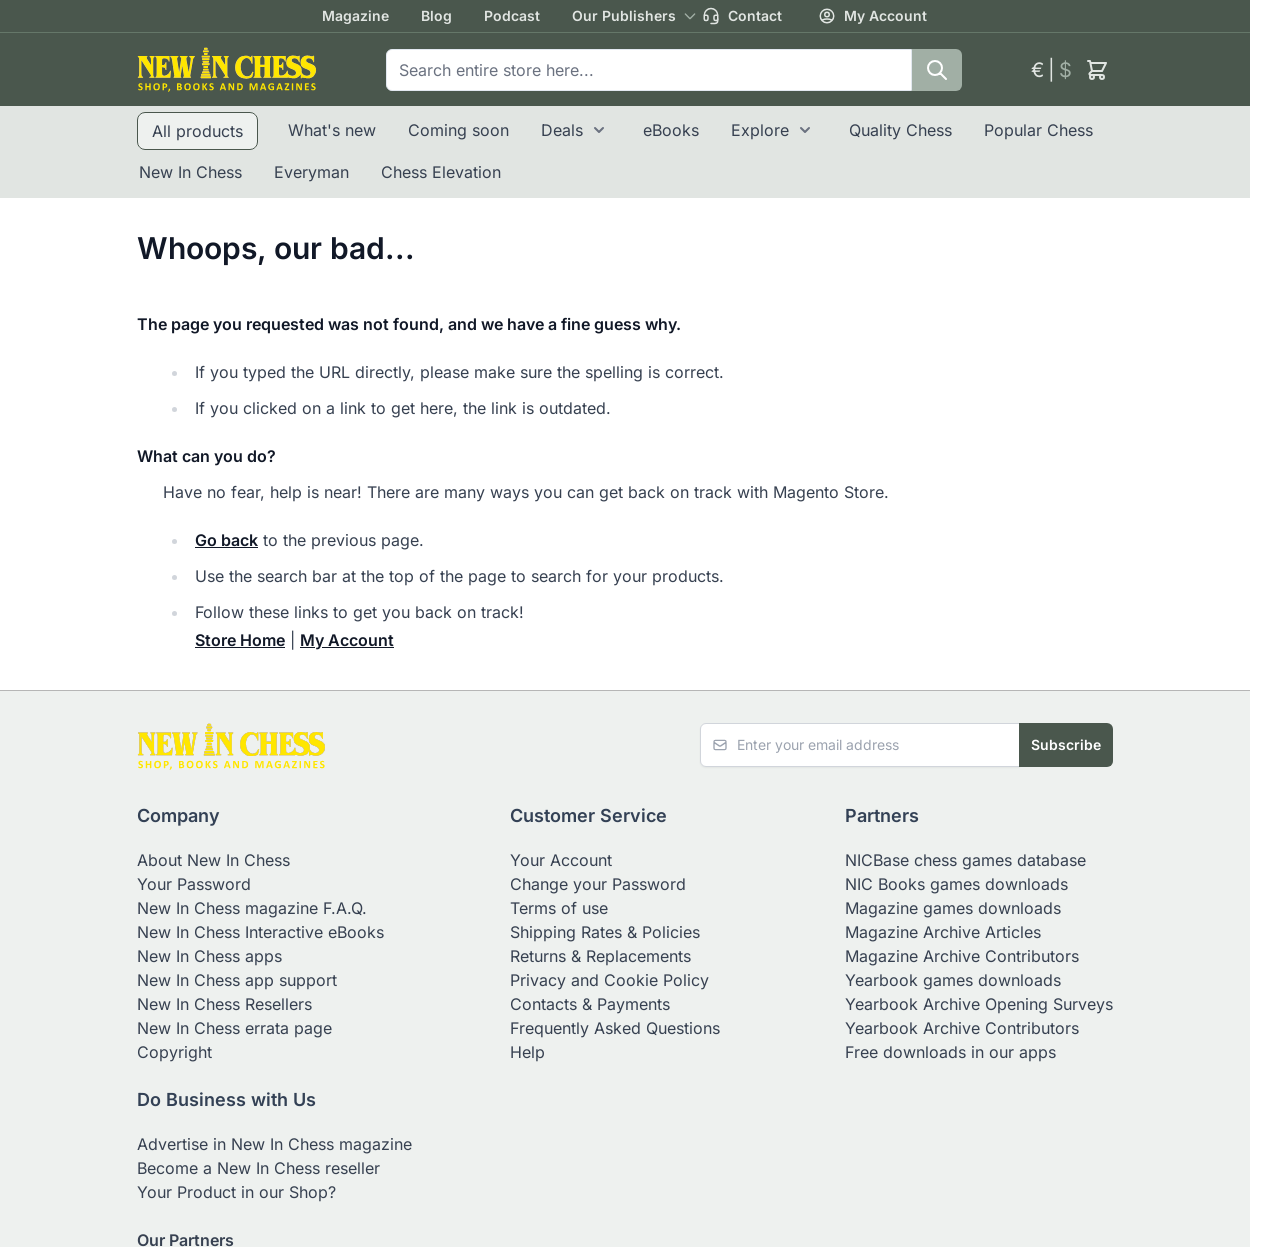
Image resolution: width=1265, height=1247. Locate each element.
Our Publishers (624, 15)
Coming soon (458, 130)
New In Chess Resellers (224, 1004)
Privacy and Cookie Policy (609, 980)
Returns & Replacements (600, 956)
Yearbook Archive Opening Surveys (979, 1004)
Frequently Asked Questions (615, 1028)
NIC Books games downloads (956, 884)
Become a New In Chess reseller (258, 1168)
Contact (742, 16)
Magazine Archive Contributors (962, 956)
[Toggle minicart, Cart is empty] (1097, 70)
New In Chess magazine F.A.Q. (252, 908)
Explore (760, 130)
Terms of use (559, 908)
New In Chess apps (209, 956)
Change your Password (598, 884)
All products (197, 131)
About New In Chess (213, 860)
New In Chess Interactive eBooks (260, 932)
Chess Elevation (441, 172)
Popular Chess (1038, 130)
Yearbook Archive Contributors (962, 1028)
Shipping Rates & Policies (605, 932)
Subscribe (1066, 744)
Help (527, 1052)
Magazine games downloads (953, 908)
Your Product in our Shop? (236, 1192)
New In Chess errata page (234, 1028)
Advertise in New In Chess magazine (274, 1144)
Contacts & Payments (590, 1004)
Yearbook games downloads (953, 980)
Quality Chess (900, 130)
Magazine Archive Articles (943, 932)
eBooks (671, 130)
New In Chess (190, 172)
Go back (226, 540)
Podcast (512, 15)
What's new (332, 130)
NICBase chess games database (965, 860)
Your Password (194, 884)
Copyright (174, 1052)
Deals (562, 130)
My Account (872, 16)
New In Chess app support (237, 980)
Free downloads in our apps (950, 1052)
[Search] (937, 70)
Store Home (240, 640)
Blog (436, 15)
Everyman (311, 172)
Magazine (355, 15)
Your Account (561, 860)
